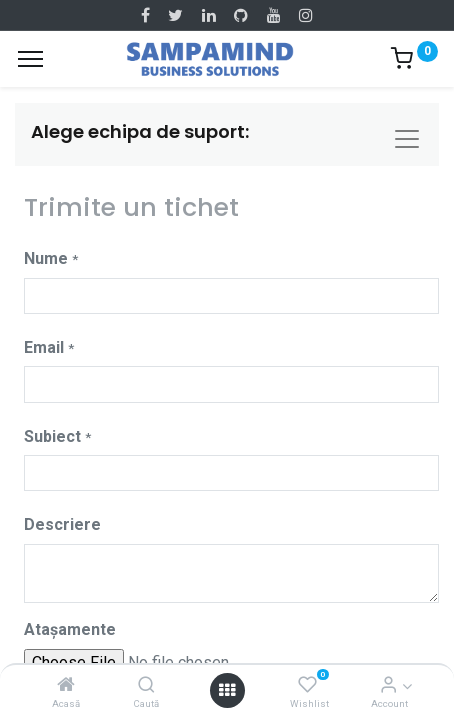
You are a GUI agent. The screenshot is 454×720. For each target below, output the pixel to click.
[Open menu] (227, 690)
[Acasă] (66, 685)
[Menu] (30, 59)
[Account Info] (388, 685)
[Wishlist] (307, 685)
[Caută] (146, 685)
